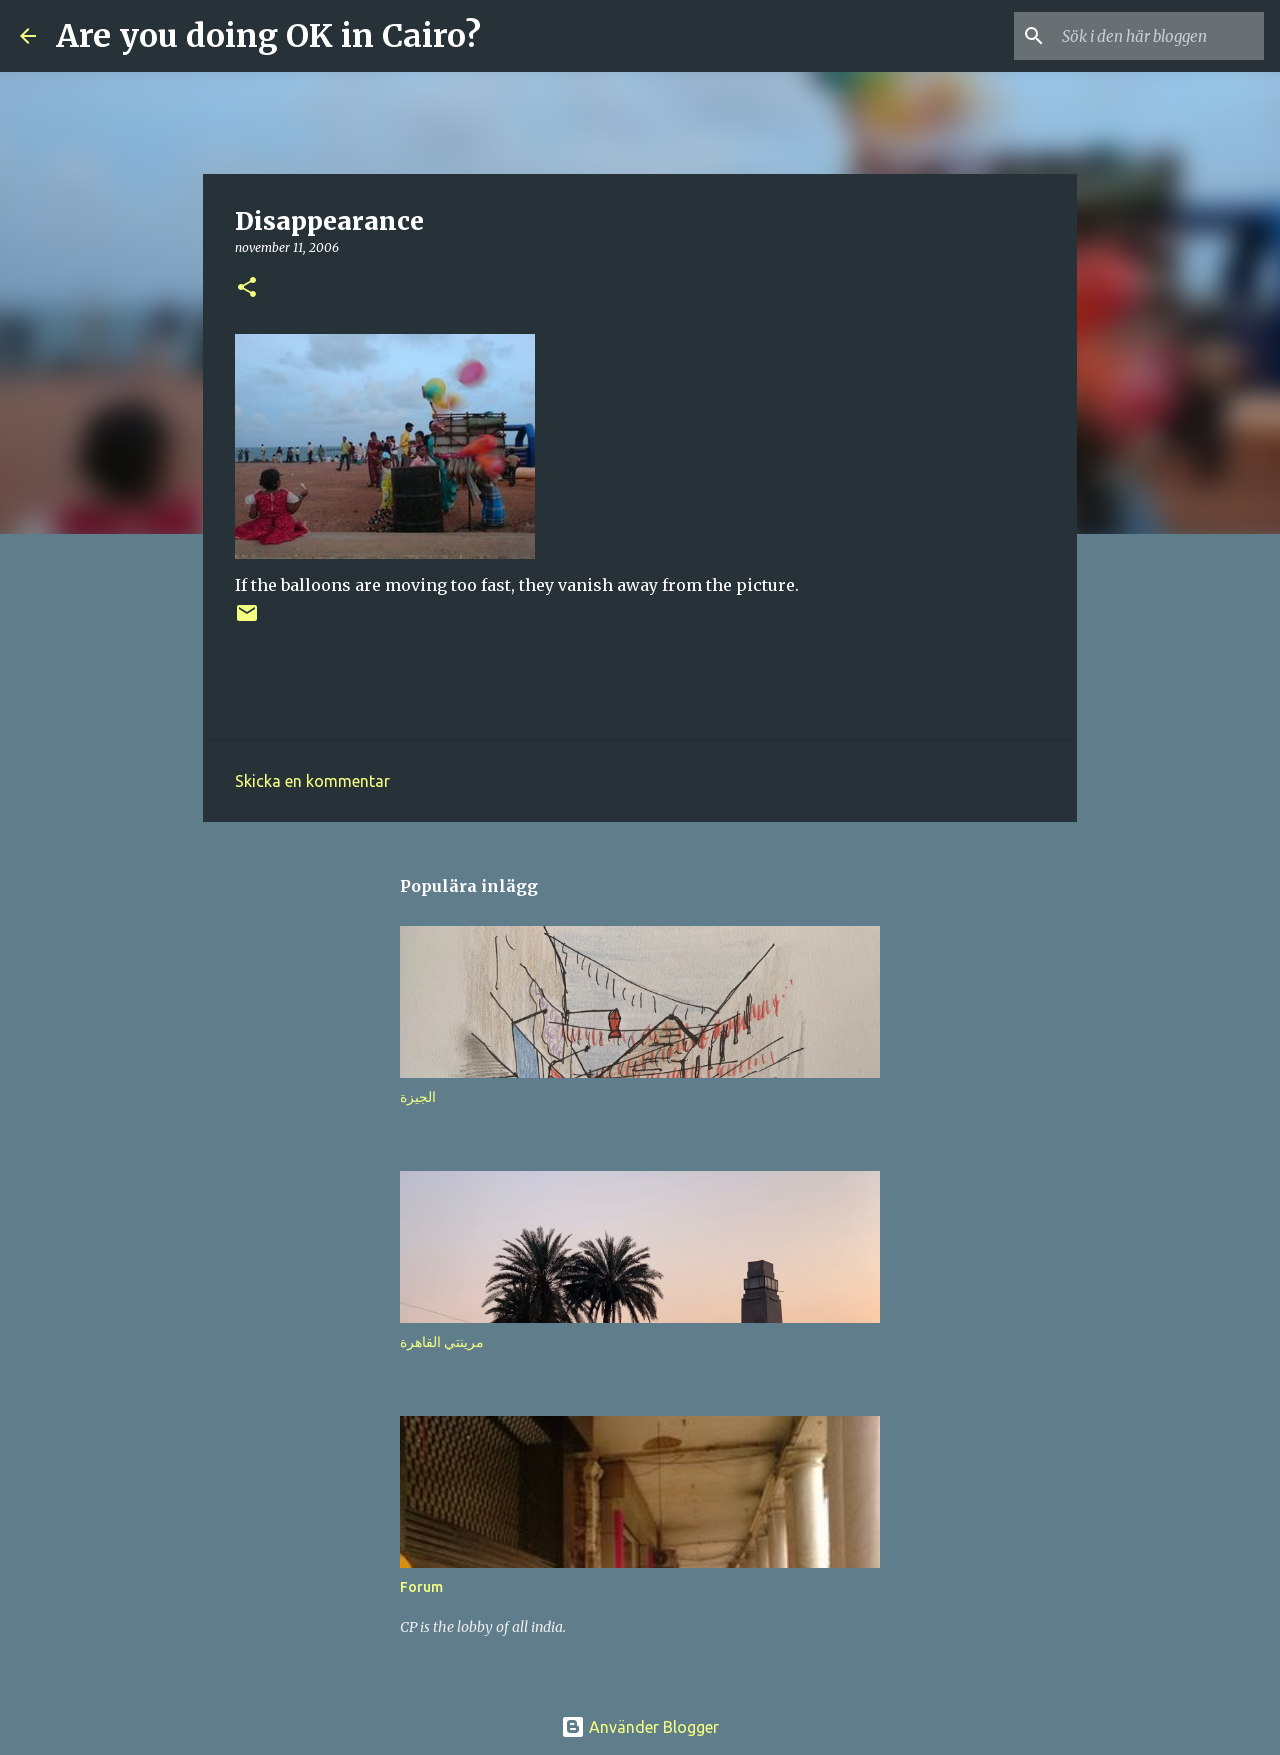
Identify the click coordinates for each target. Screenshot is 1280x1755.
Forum (421, 1587)
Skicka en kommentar (312, 781)
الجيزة (418, 1097)
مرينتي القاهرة (442, 1342)
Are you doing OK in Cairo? (268, 36)
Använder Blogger (640, 1727)
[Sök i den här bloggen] (1159, 36)
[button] (247, 288)
